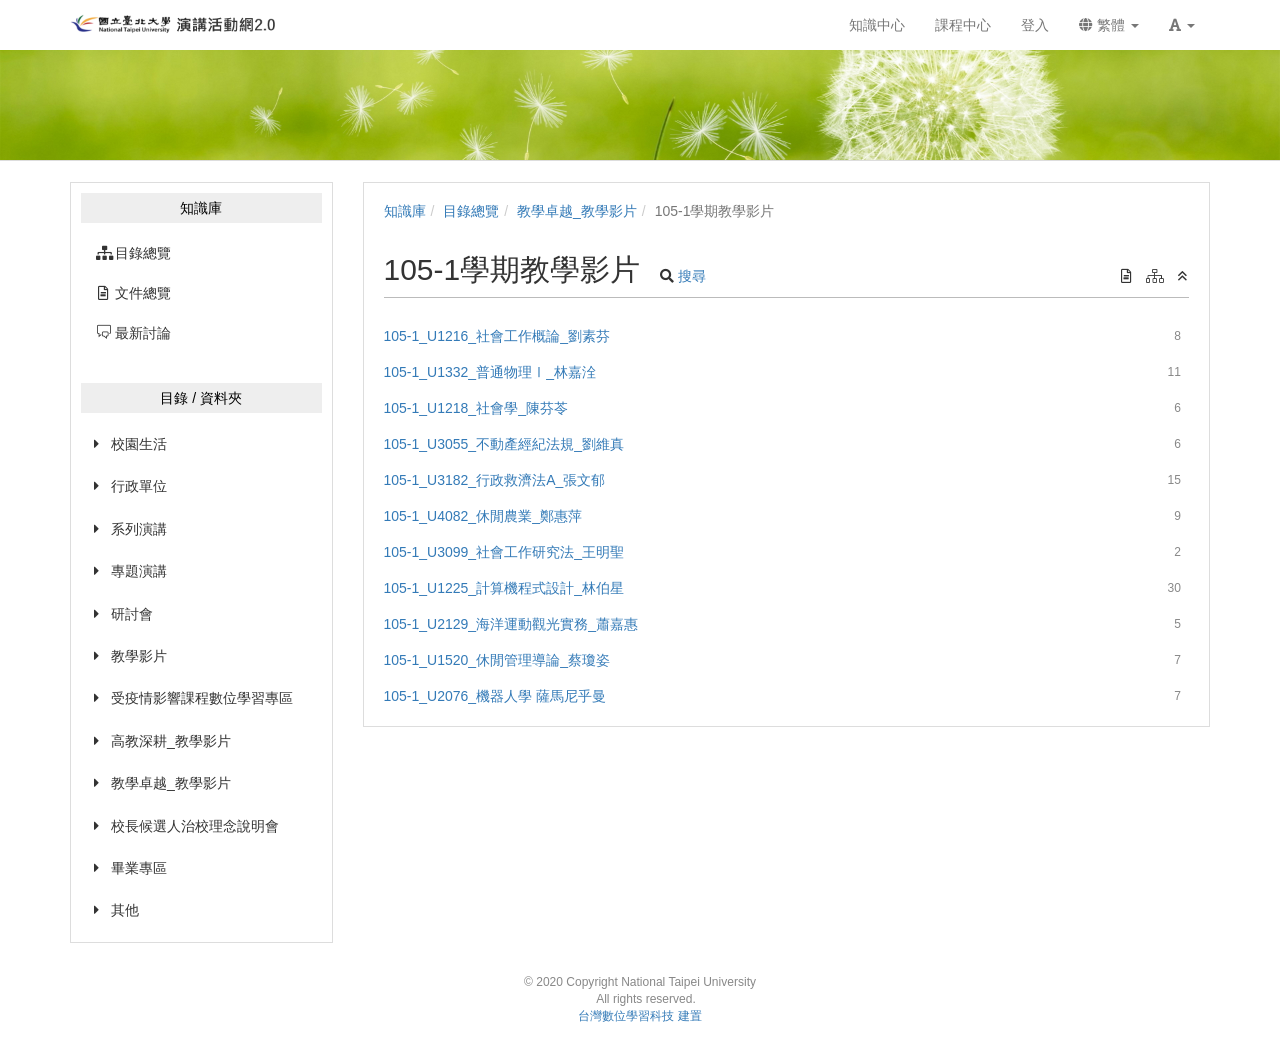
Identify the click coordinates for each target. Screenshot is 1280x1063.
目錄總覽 (471, 211)
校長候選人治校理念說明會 (195, 826)
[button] (1182, 25)
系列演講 (139, 529)
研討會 (132, 614)
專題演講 (139, 571)
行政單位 (139, 486)
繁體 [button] (1109, 25)
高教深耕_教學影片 (171, 741)
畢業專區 (139, 868)
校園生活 (139, 444)
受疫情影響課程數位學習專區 (202, 698)
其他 (125, 910)
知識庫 (405, 211)
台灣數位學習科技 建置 (639, 1016)
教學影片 (139, 656)
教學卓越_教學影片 (171, 783)
